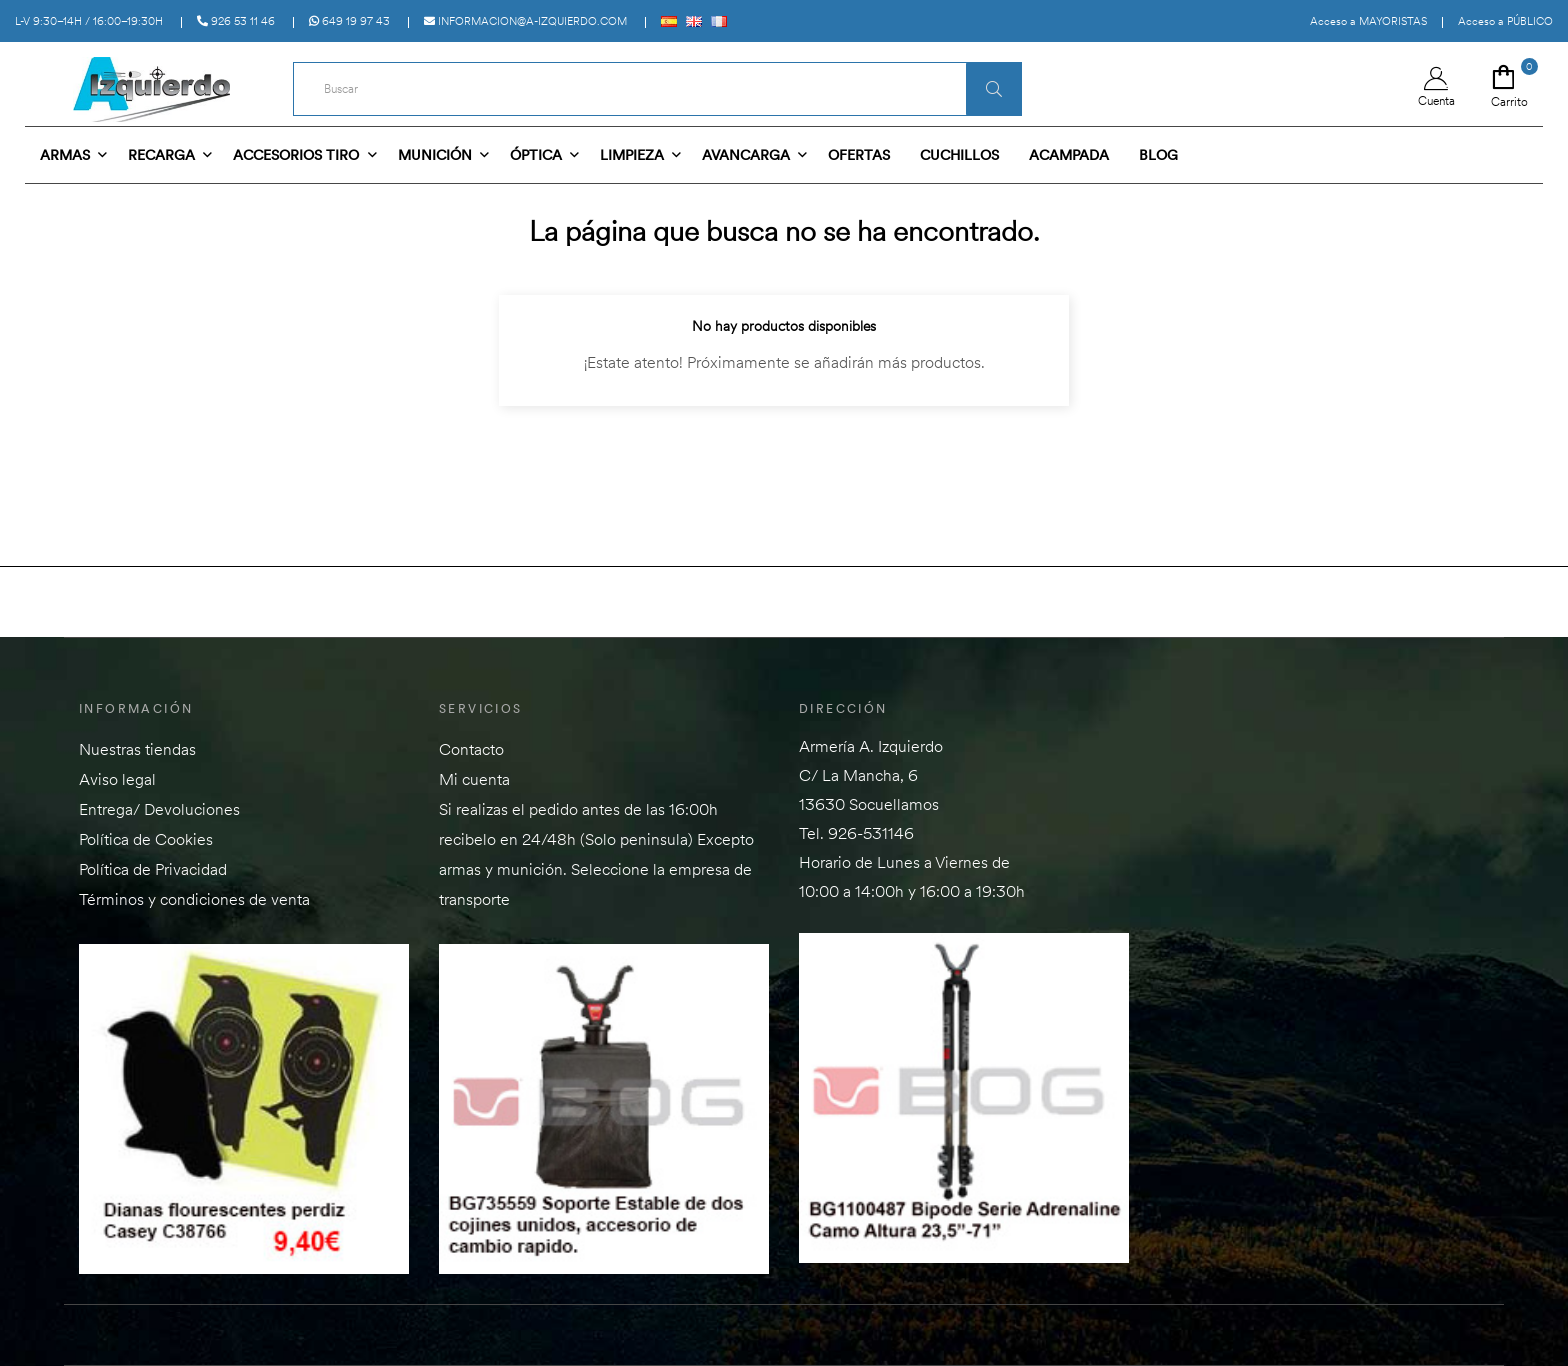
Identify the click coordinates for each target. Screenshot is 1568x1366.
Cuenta (1436, 87)
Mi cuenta (474, 779)
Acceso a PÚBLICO (1505, 21)
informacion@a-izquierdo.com (525, 21)
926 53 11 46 (236, 21)
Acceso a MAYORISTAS (1368, 21)
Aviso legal (117, 779)
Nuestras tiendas (137, 749)
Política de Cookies (146, 839)
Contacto (471, 749)
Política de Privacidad (153, 869)
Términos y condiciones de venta (194, 899)
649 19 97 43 (349, 21)
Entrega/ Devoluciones (159, 809)
